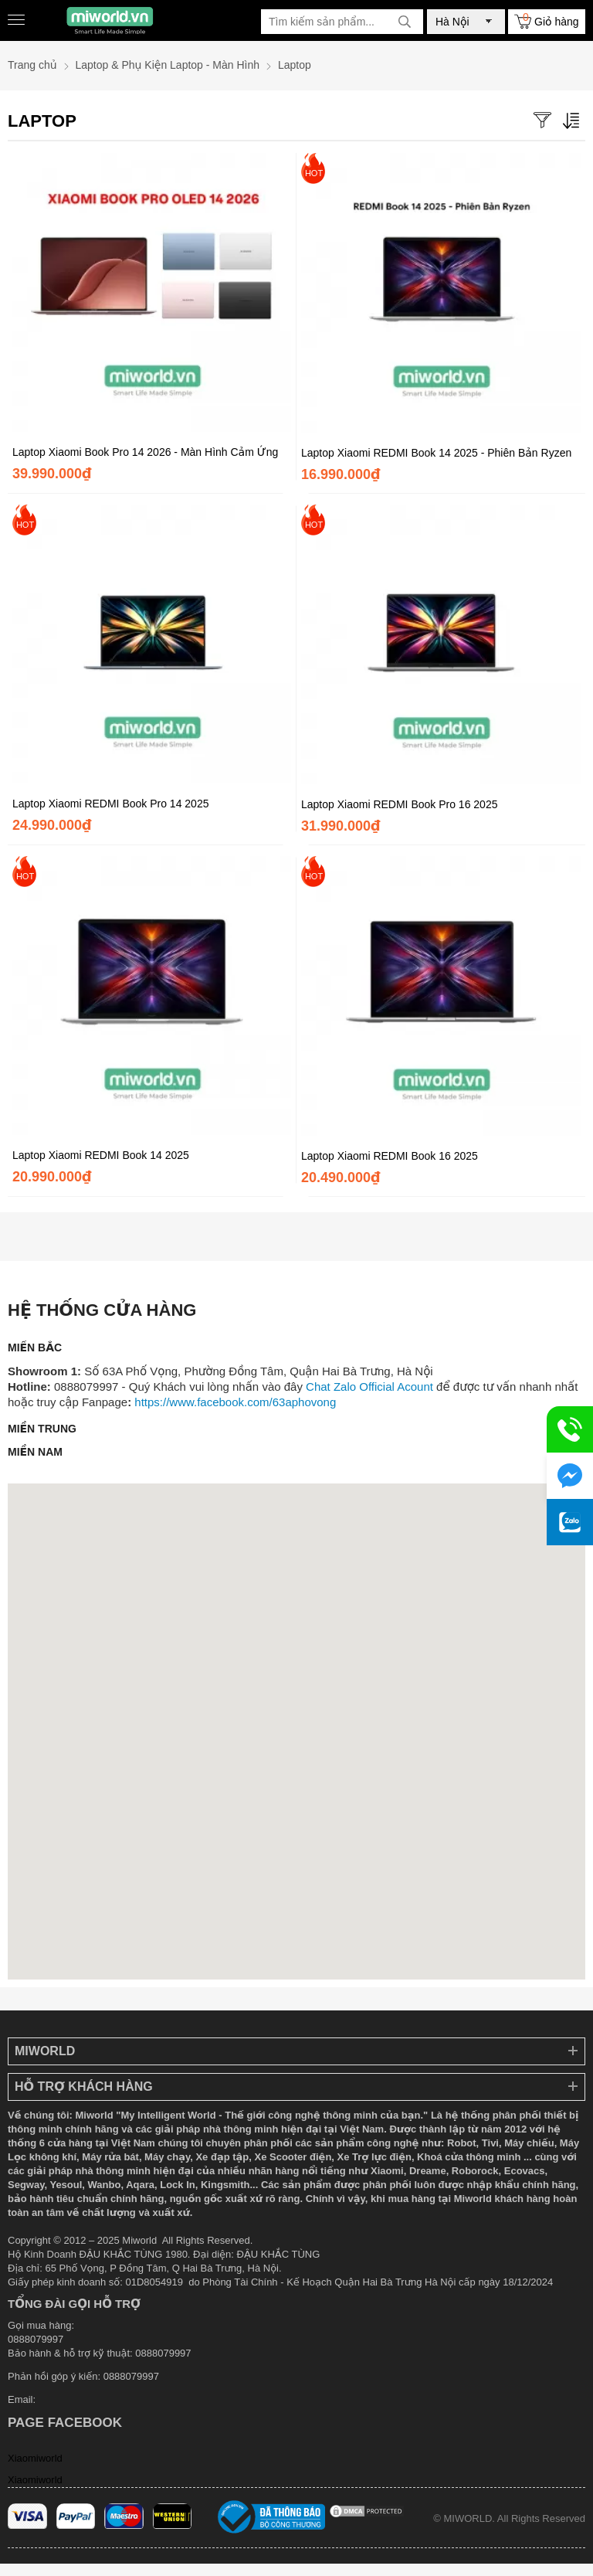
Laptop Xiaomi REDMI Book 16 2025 (389, 1156)
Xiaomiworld (35, 2458)
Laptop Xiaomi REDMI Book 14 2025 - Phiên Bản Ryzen (436, 453)
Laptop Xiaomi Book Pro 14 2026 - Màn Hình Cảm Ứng (145, 452)
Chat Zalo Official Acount (369, 1386)
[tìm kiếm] (404, 21)
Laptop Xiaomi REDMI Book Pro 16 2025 (399, 804)
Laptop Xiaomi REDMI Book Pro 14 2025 (110, 803)
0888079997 (131, 2376)
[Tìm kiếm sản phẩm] (342, 21)
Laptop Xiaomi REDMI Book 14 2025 (100, 1155)
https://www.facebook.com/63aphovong (235, 1402)
